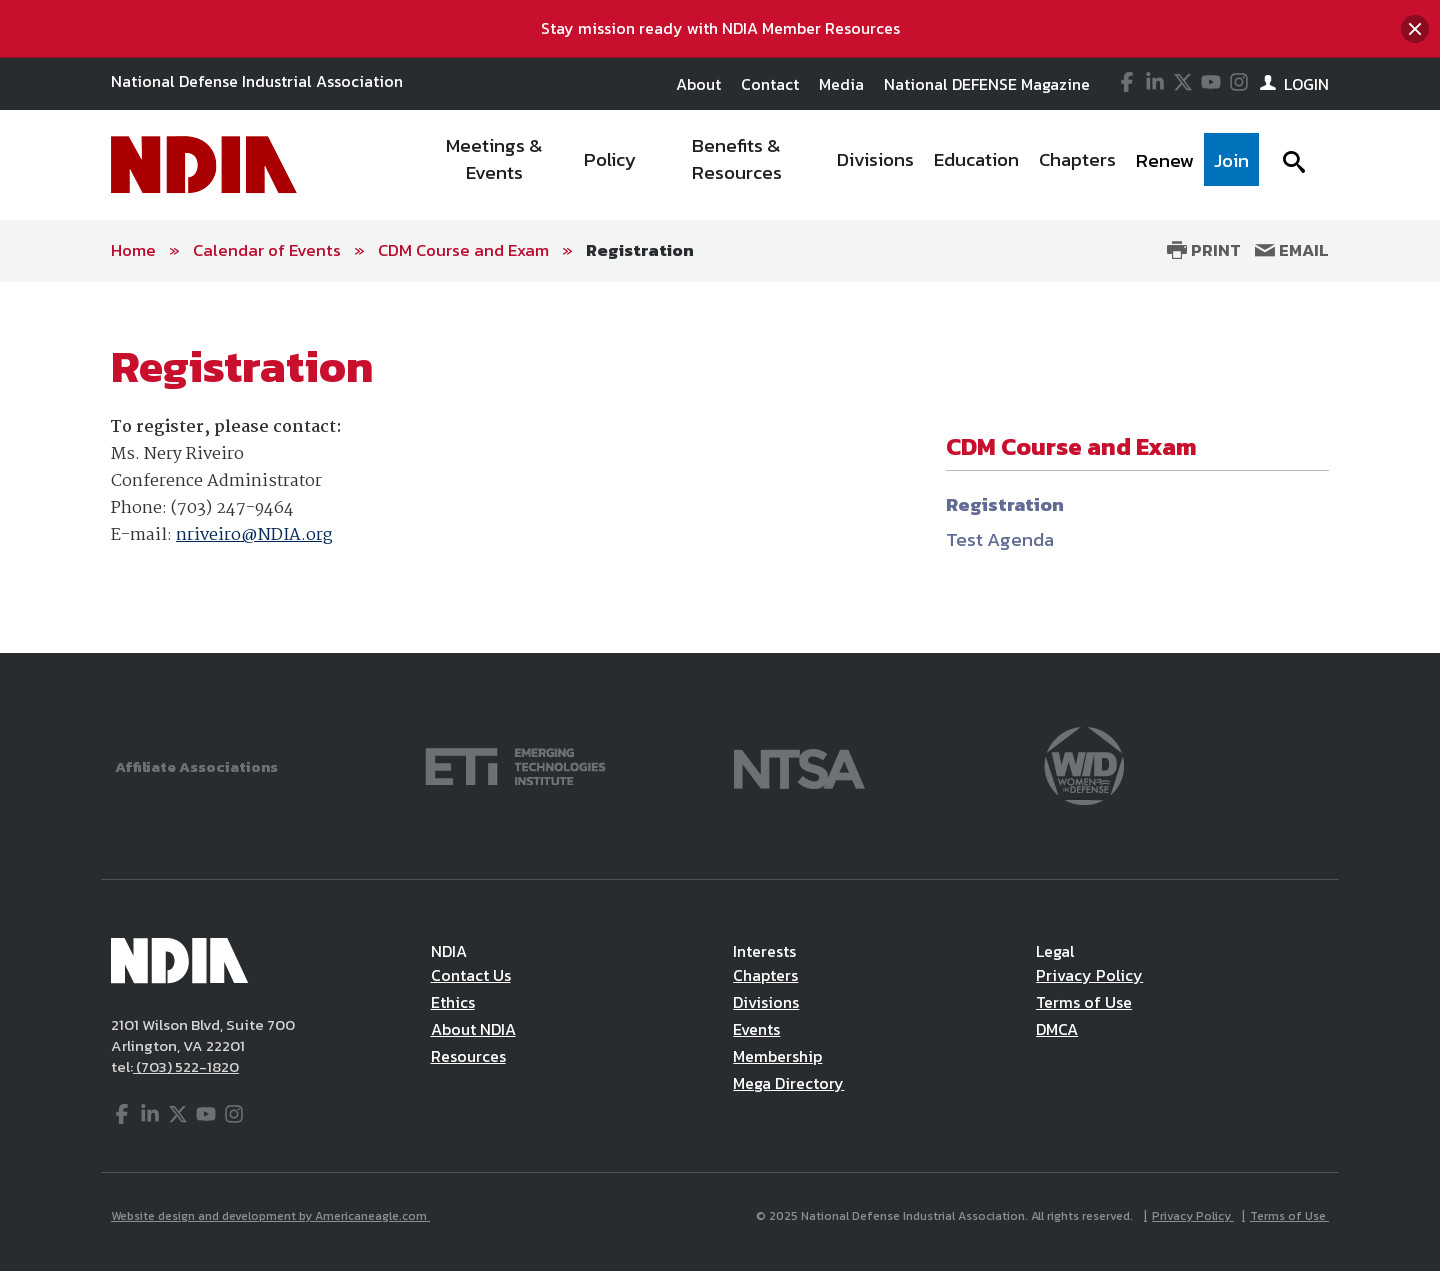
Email (1292, 250)
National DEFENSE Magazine (987, 84)
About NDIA (473, 1029)
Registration (640, 250)
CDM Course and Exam (463, 250)
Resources (468, 1056)
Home (133, 250)
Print (1204, 250)
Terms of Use (1084, 1002)
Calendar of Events (267, 250)
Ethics (453, 1002)
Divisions (766, 1002)
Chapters (765, 975)
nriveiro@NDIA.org (254, 535)
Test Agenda (1000, 539)
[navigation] (838, 165)
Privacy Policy (1089, 975)
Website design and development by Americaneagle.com (270, 1216)
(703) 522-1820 (186, 1066)
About (698, 84)
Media (841, 84)
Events (756, 1029)
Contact (770, 84)
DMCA (1057, 1029)
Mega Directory (788, 1083)
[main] (720, 468)
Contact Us (471, 975)
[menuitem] (495, 165)
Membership (777, 1056)
